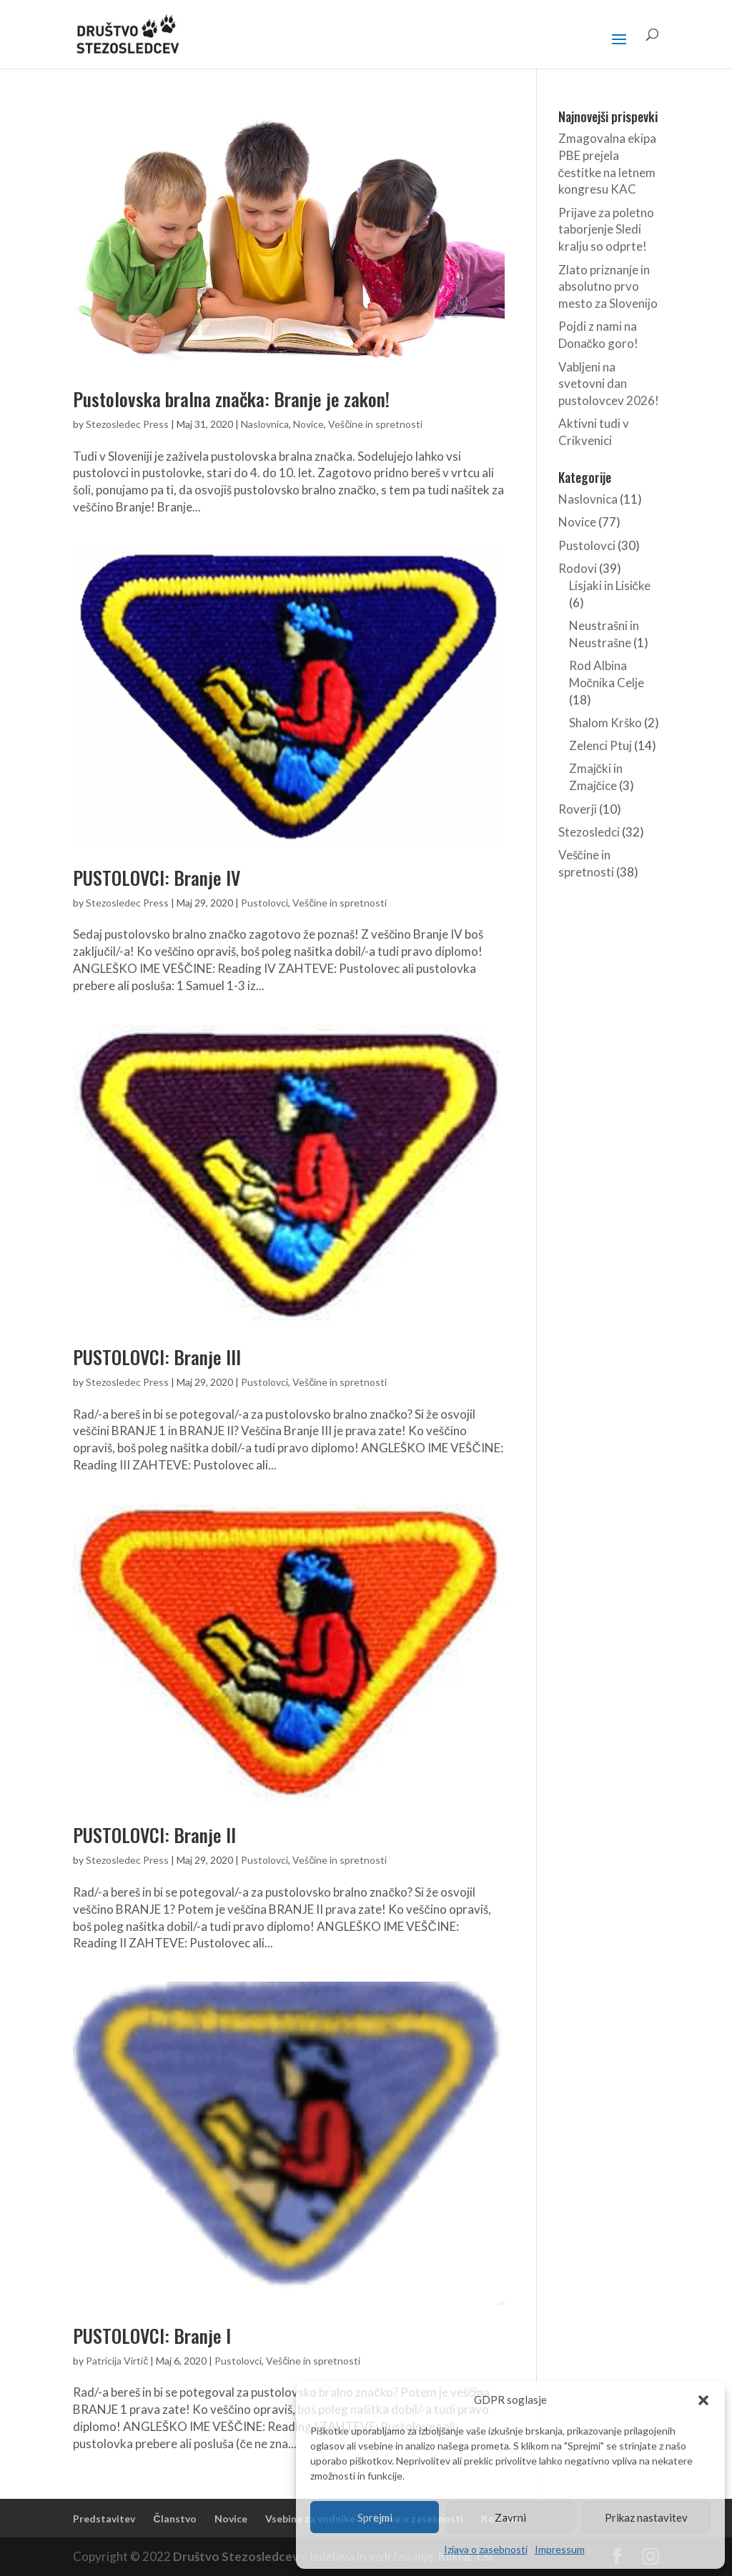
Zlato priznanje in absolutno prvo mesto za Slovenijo (608, 286)
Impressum (560, 2549)
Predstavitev (104, 2518)
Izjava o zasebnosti (486, 2549)
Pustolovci (264, 903)
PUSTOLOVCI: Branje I (152, 2336)
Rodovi (577, 568)
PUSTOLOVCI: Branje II (154, 1835)
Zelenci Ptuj (600, 745)
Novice (308, 424)
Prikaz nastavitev (646, 2517)
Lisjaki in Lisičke (610, 585)
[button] (703, 2400)
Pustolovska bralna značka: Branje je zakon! (231, 399)
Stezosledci (589, 831)
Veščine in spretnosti (375, 424)
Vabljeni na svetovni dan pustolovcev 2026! (608, 384)
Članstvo (174, 2518)
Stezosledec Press (127, 424)
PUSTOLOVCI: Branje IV (156, 878)
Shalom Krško (605, 722)
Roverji (577, 809)
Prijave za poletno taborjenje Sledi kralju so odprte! (606, 229)
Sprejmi (374, 2517)
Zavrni (510, 2517)
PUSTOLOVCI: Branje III (157, 1357)
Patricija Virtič (117, 2361)
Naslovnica (265, 424)
